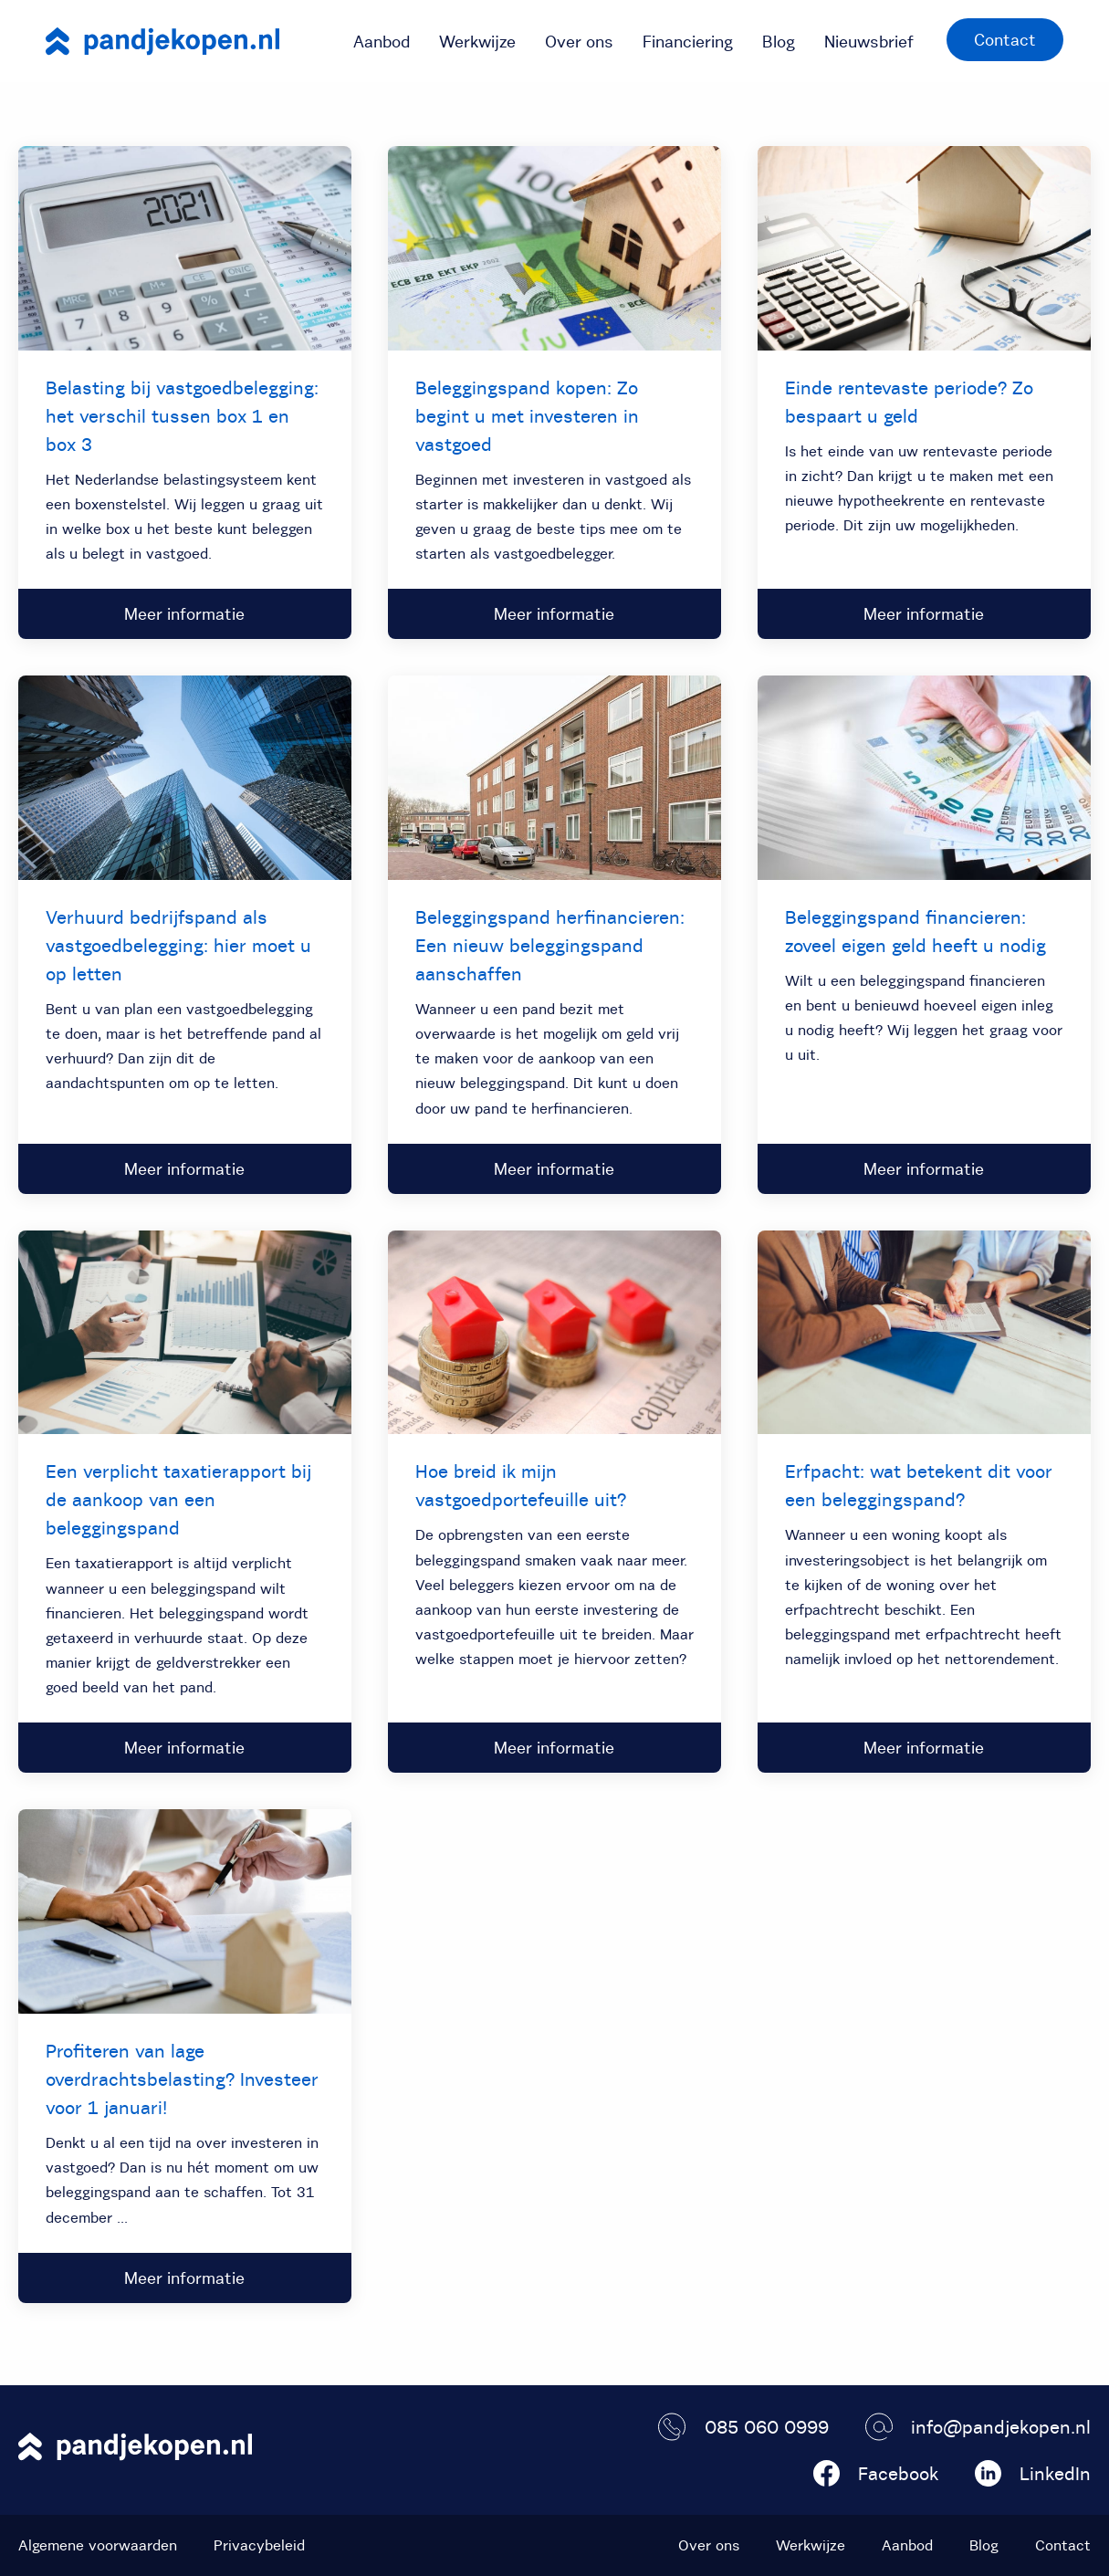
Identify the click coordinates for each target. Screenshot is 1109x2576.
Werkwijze (477, 41)
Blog (778, 41)
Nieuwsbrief (869, 41)
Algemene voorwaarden (97, 2545)
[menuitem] (381, 40)
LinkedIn (1033, 2473)
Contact (1005, 39)
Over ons (579, 41)
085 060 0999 (743, 2427)
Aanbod (381, 41)
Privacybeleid (259, 2545)
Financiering (688, 41)
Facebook (875, 2473)
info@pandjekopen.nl (978, 2427)
